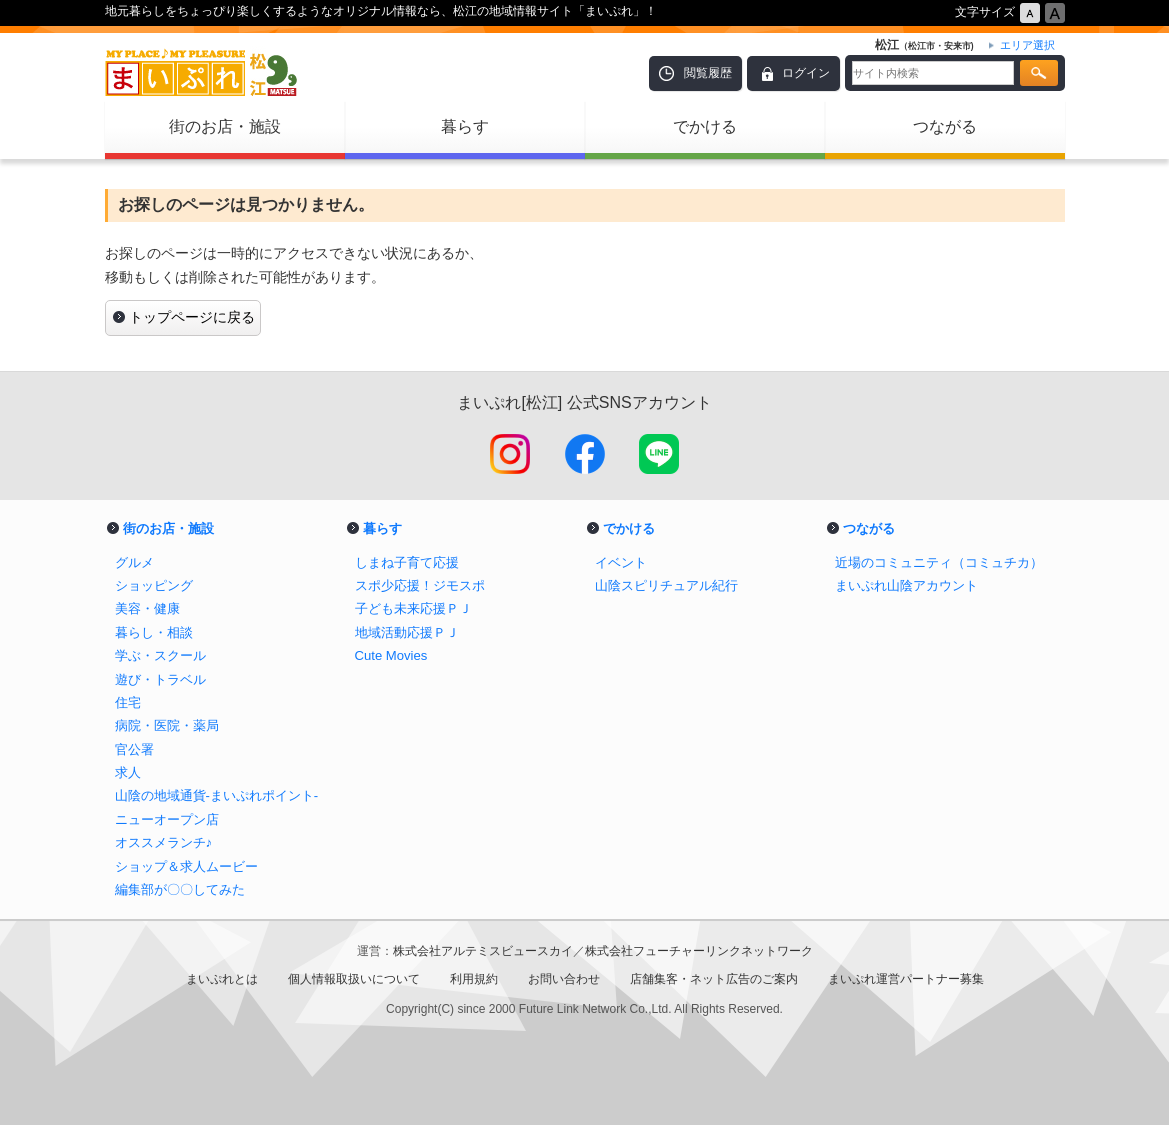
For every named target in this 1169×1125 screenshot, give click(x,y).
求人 (128, 772)
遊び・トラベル (160, 679)
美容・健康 (147, 608)
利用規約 (474, 979)
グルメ (134, 562)
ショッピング (154, 585)
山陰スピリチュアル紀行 (666, 585)
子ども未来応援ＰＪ (413, 608)
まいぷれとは (222, 979)
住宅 (128, 702)
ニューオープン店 (167, 819)
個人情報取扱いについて (354, 979)
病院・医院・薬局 (167, 725)
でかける (705, 126)
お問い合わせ (564, 979)
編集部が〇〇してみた (180, 889)
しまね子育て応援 (407, 562)
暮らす (465, 126)
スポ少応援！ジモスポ (420, 585)
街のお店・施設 (225, 126)
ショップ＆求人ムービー (186, 866)
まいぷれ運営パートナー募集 (906, 979)
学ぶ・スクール (160, 655)
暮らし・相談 (154, 632)
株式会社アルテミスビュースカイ (483, 951)
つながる (945, 126)
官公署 (134, 749)
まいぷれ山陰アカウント (906, 585)
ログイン (806, 73)
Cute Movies (391, 655)
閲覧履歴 (708, 73)
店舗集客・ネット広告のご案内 (714, 979)
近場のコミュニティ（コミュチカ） (939, 562)
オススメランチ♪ (164, 842)
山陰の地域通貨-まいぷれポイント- (217, 795)
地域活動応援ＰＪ (407, 632)
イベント (621, 562)
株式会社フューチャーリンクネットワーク (699, 951)
